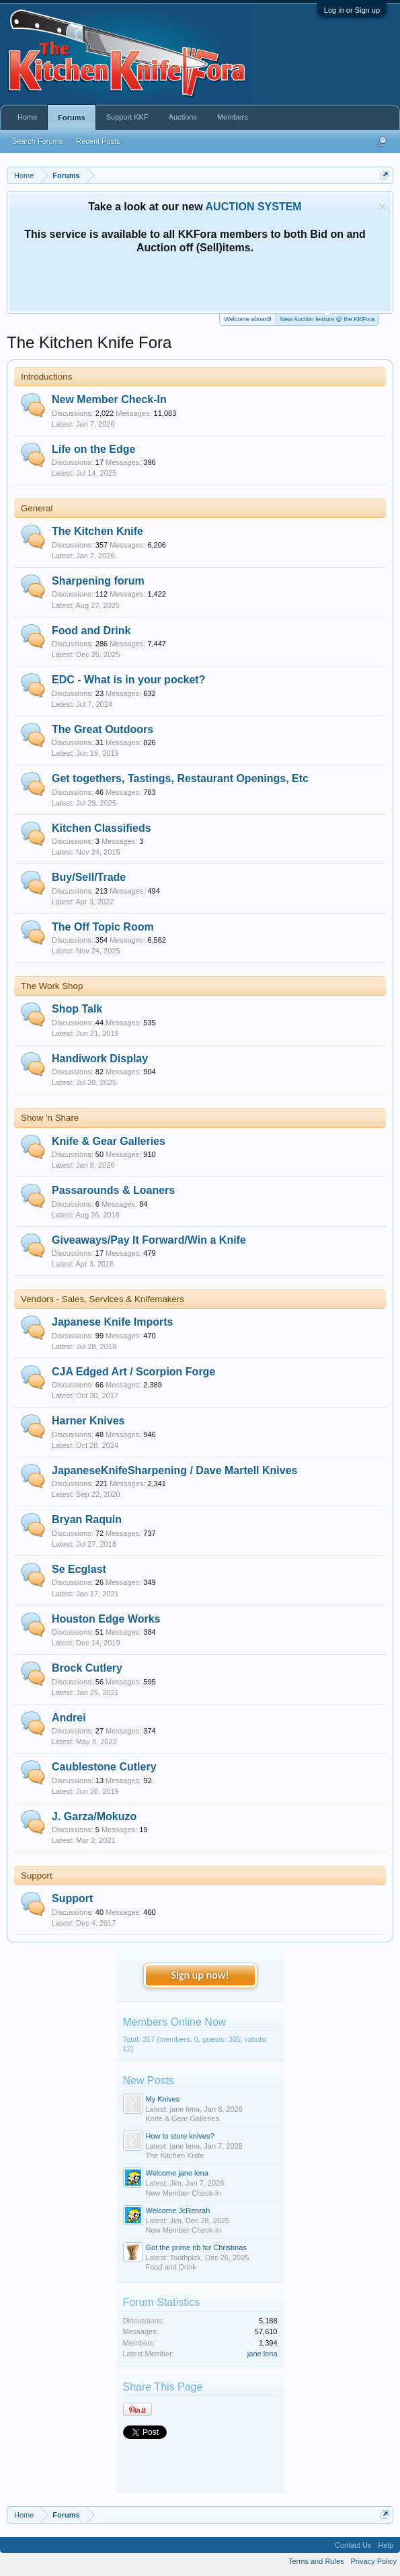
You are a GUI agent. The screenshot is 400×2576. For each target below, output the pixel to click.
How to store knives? (180, 2136)
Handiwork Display (100, 1058)
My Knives (163, 2099)
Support (36, 1876)
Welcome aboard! (247, 319)
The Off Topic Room (103, 927)
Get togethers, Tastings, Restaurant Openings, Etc (180, 778)
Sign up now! (200, 1975)
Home (27, 117)
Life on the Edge (93, 449)
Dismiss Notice (382, 207)
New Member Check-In (109, 399)
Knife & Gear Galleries (108, 1141)
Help (385, 2545)
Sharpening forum (98, 581)
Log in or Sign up (352, 10)
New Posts (148, 2080)
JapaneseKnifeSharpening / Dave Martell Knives (174, 1470)
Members (232, 117)
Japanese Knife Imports (112, 1322)
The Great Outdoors (102, 729)
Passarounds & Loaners (113, 1190)
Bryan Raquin (87, 1519)
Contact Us (353, 2545)
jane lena (262, 2354)
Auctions (183, 117)
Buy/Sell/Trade (89, 877)
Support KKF (127, 117)
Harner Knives (88, 1420)
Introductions (46, 377)
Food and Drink (91, 630)
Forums (71, 118)
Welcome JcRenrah (178, 2210)
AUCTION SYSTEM (254, 206)
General (36, 508)
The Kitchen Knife (97, 531)
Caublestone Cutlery (104, 1766)
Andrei (69, 1717)
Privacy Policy (374, 2561)
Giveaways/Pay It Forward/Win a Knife (149, 1240)
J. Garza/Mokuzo (94, 1816)
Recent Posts (98, 141)
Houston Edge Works (106, 1619)
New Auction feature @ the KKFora (327, 318)
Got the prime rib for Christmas (196, 2247)
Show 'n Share (50, 1118)
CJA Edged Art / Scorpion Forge (133, 1371)
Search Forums (37, 141)
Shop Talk (77, 1009)
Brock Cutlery (87, 1668)
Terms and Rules (316, 2561)
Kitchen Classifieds (101, 828)
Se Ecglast (79, 1569)
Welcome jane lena (177, 2173)
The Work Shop (52, 986)
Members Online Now (175, 2022)
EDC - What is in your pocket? (128, 679)
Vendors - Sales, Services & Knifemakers (102, 1299)
